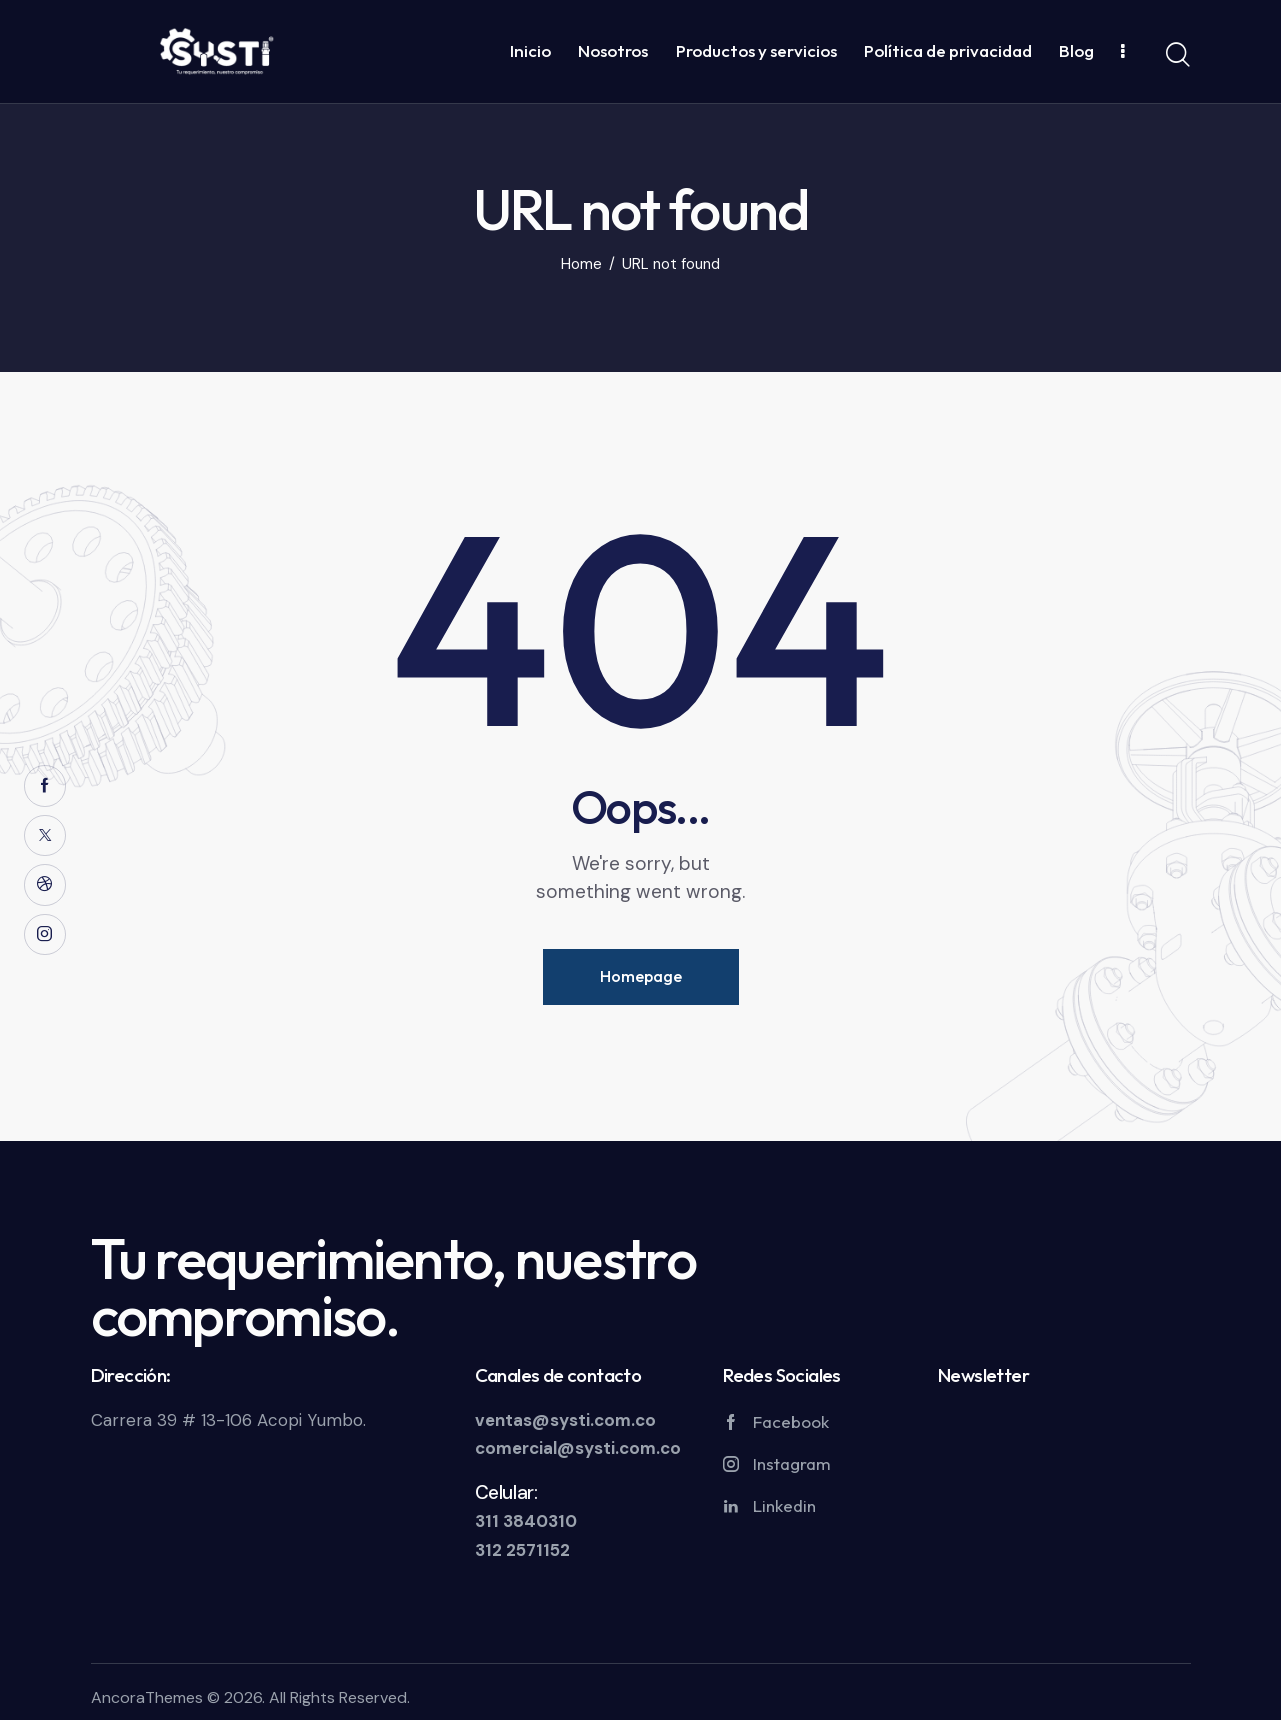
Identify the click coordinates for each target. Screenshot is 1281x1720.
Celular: (506, 1492)
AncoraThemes (147, 1697)
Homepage (641, 976)
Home (581, 264)
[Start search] (1178, 55)
